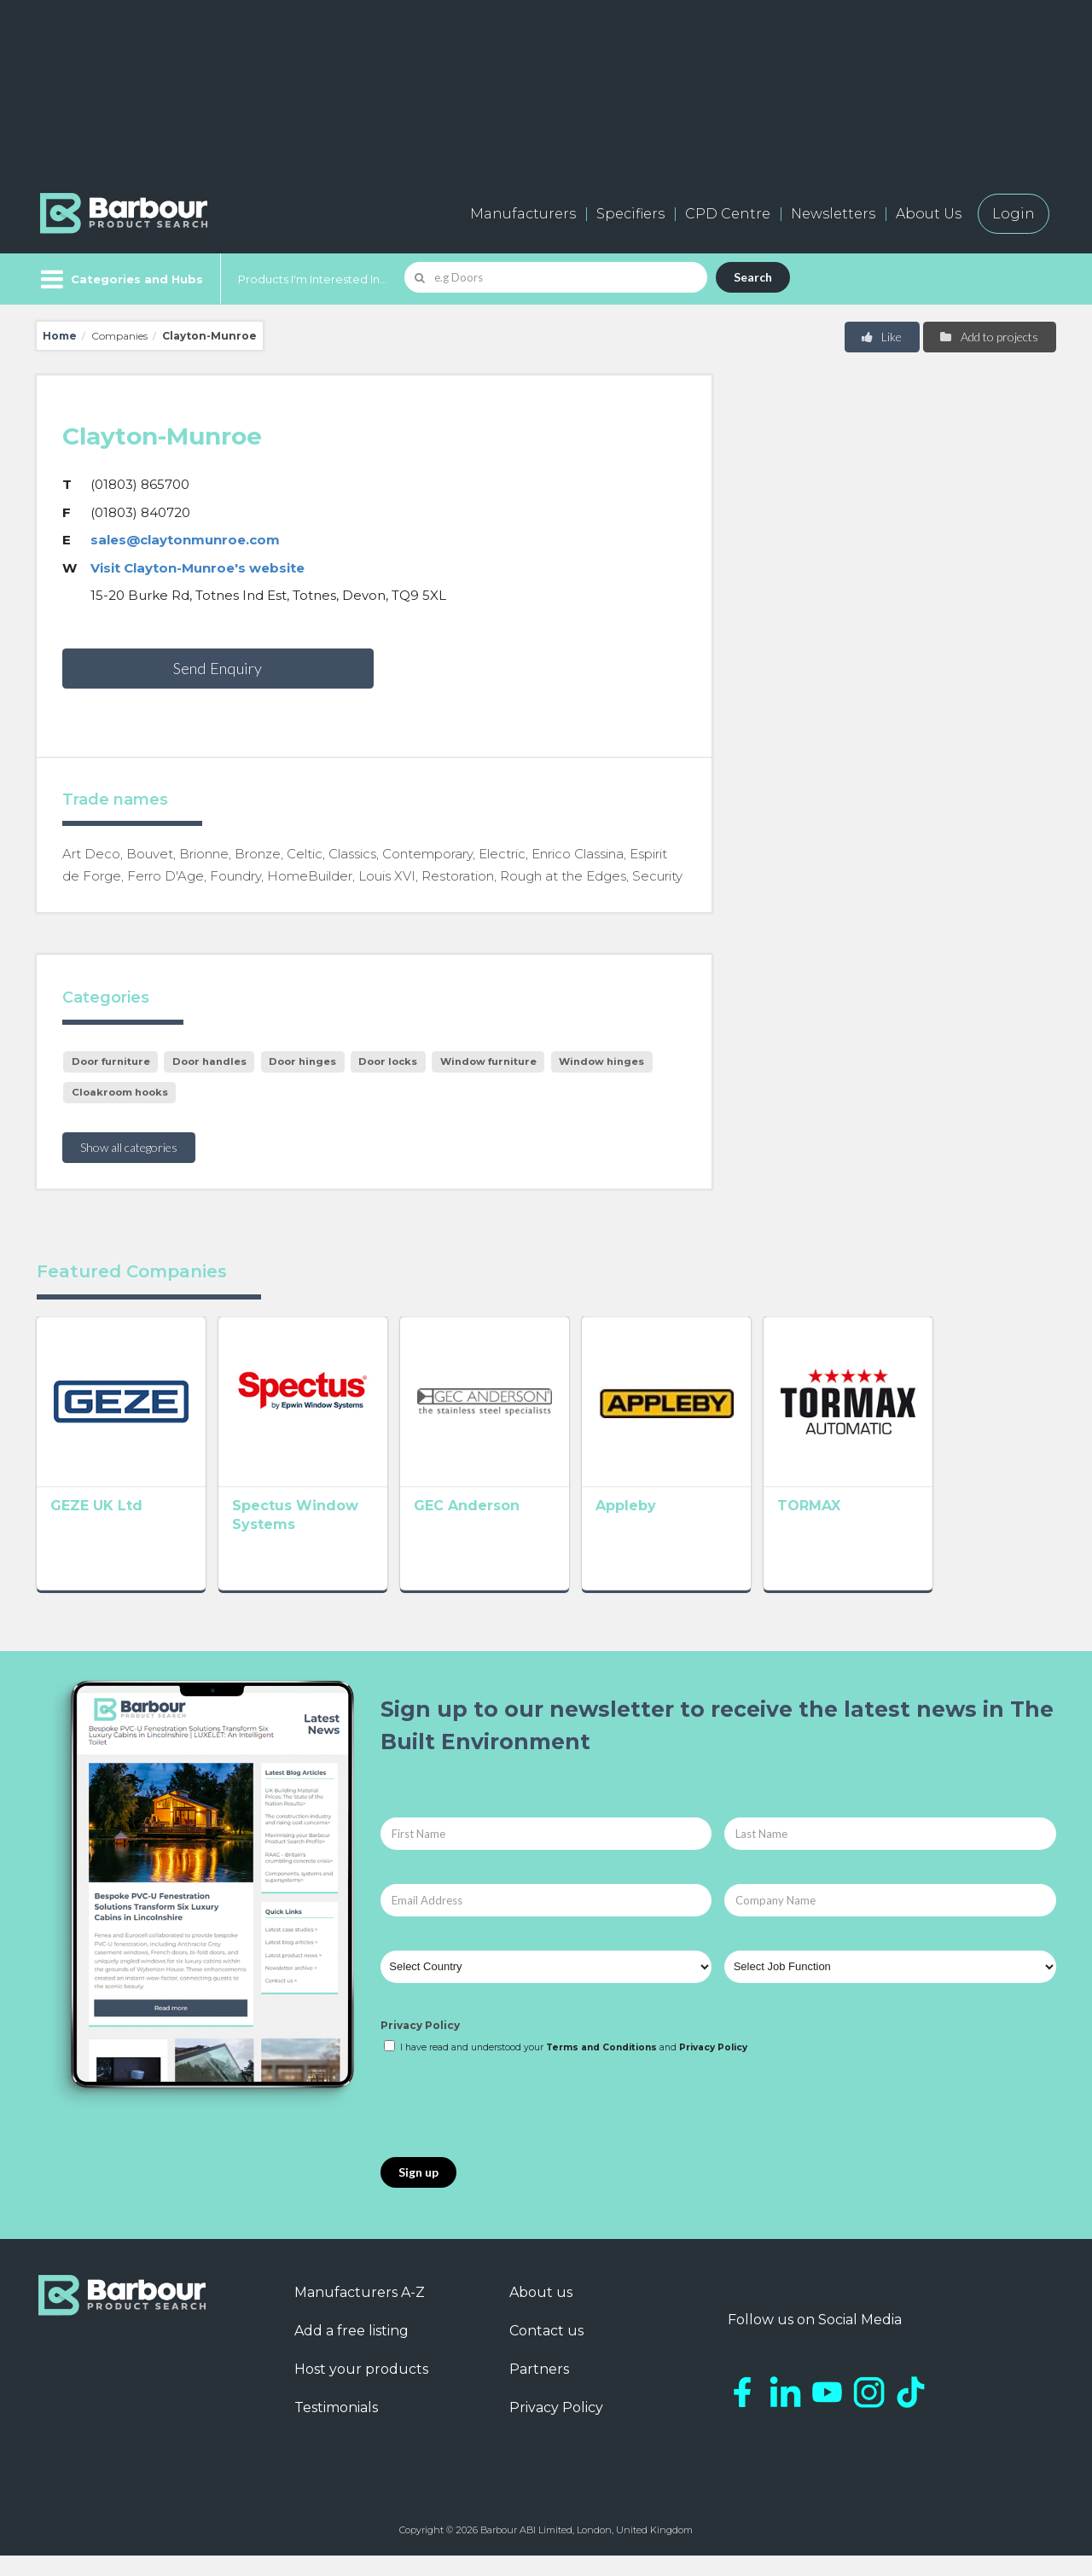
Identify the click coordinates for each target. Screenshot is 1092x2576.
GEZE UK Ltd (96, 1530)
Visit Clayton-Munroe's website (197, 568)
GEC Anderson (516, 1530)
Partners (539, 2389)
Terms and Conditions (601, 2067)
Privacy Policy (420, 2044)
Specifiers (630, 214)
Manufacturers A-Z (359, 2313)
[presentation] (510, 2127)
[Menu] (120, 279)
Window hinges (601, 1061)
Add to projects (988, 336)
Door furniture (111, 1061)
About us (540, 2313)
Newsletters (833, 214)
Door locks (387, 1061)
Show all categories (128, 1147)
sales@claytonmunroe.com (185, 540)
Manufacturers (523, 214)
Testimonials (336, 2428)
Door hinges (302, 1061)
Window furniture (488, 1061)
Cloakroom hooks (120, 1092)
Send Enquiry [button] (217, 668)
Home (60, 335)
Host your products (361, 2389)
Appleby (700, 1530)
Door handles (209, 1061)
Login (1013, 214)
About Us (928, 214)
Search (753, 277)
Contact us (546, 2351)
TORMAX (907, 1530)
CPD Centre (727, 214)
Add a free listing (351, 2351)
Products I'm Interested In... (312, 279)
